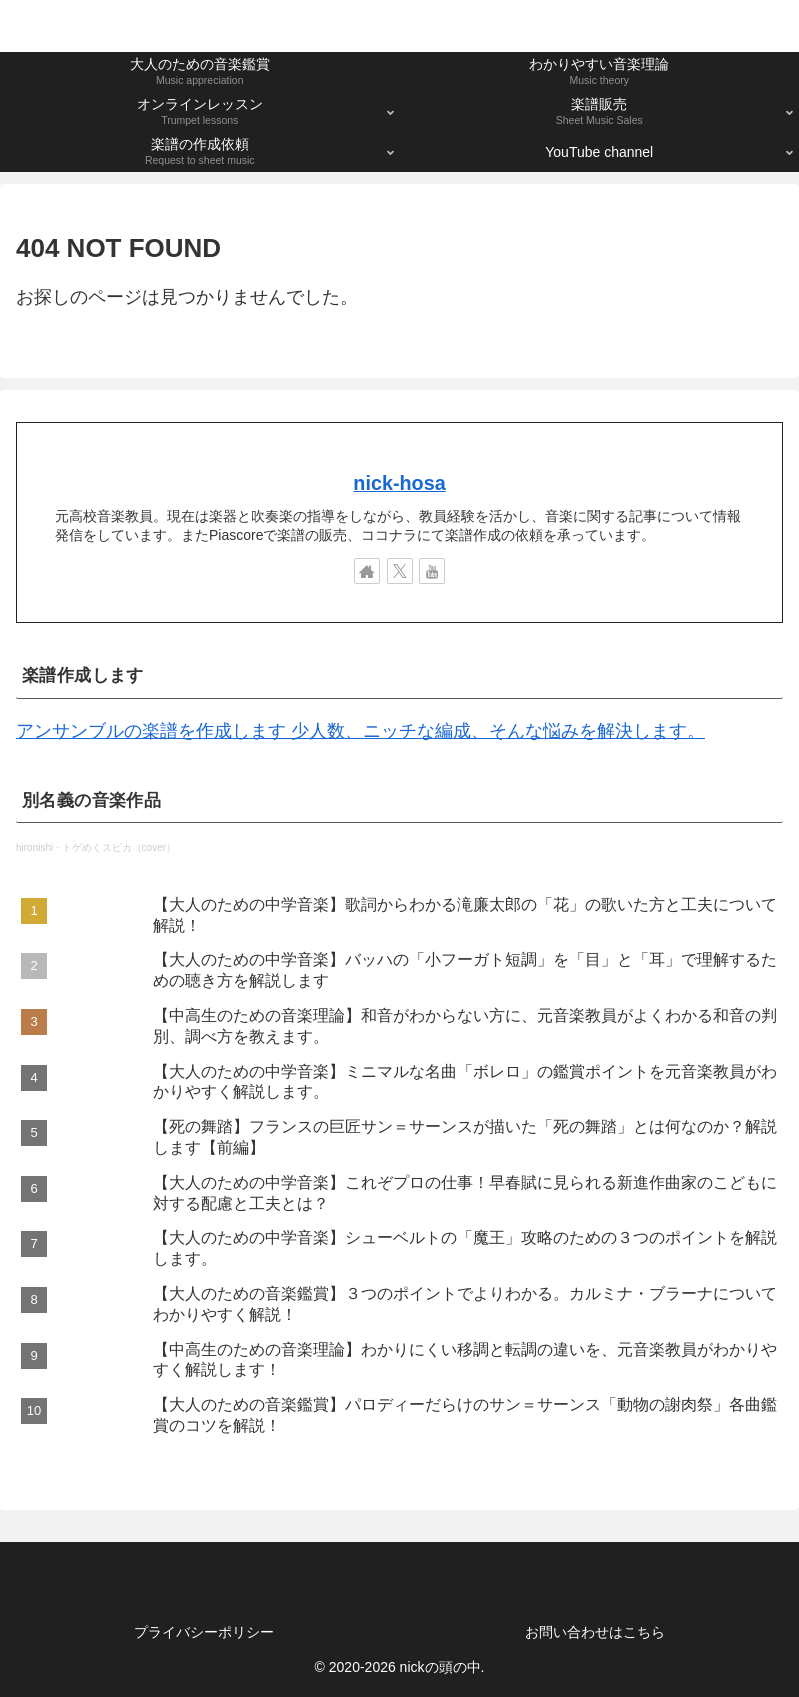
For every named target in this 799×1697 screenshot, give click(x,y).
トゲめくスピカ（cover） (119, 847)
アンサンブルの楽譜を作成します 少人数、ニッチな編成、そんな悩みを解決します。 (360, 731)
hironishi (34, 847)
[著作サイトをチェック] (367, 571)
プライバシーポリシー (204, 1632)
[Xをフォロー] (400, 571)
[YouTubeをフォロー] (432, 571)
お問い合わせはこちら (595, 1632)
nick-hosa (399, 483)
